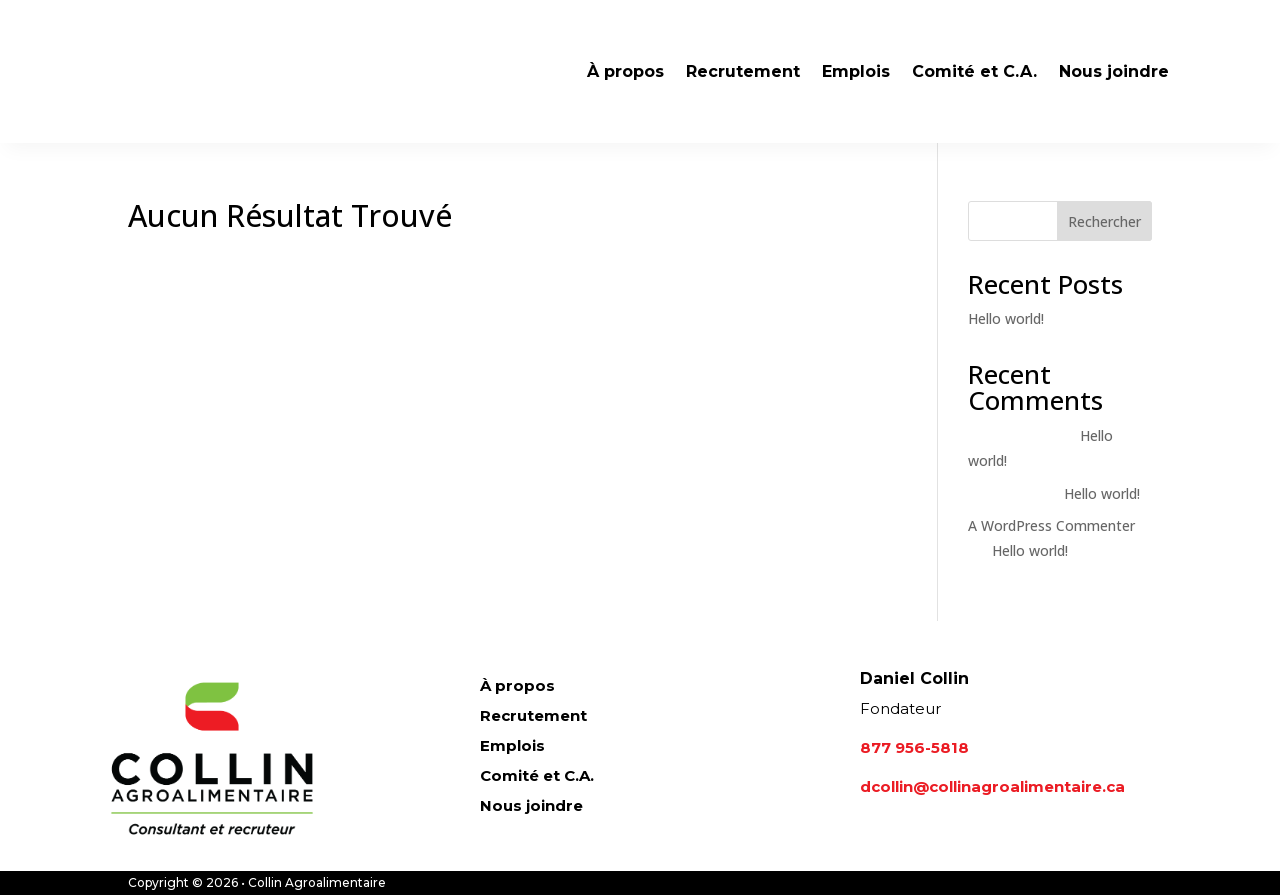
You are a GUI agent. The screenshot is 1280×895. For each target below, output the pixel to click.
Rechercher (1104, 221)
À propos (625, 71)
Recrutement (743, 71)
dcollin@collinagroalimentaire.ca (992, 786)
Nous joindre (1114, 71)
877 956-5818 (914, 747)
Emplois (856, 71)
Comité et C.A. (974, 71)
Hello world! (1006, 318)
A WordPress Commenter (1051, 525)
